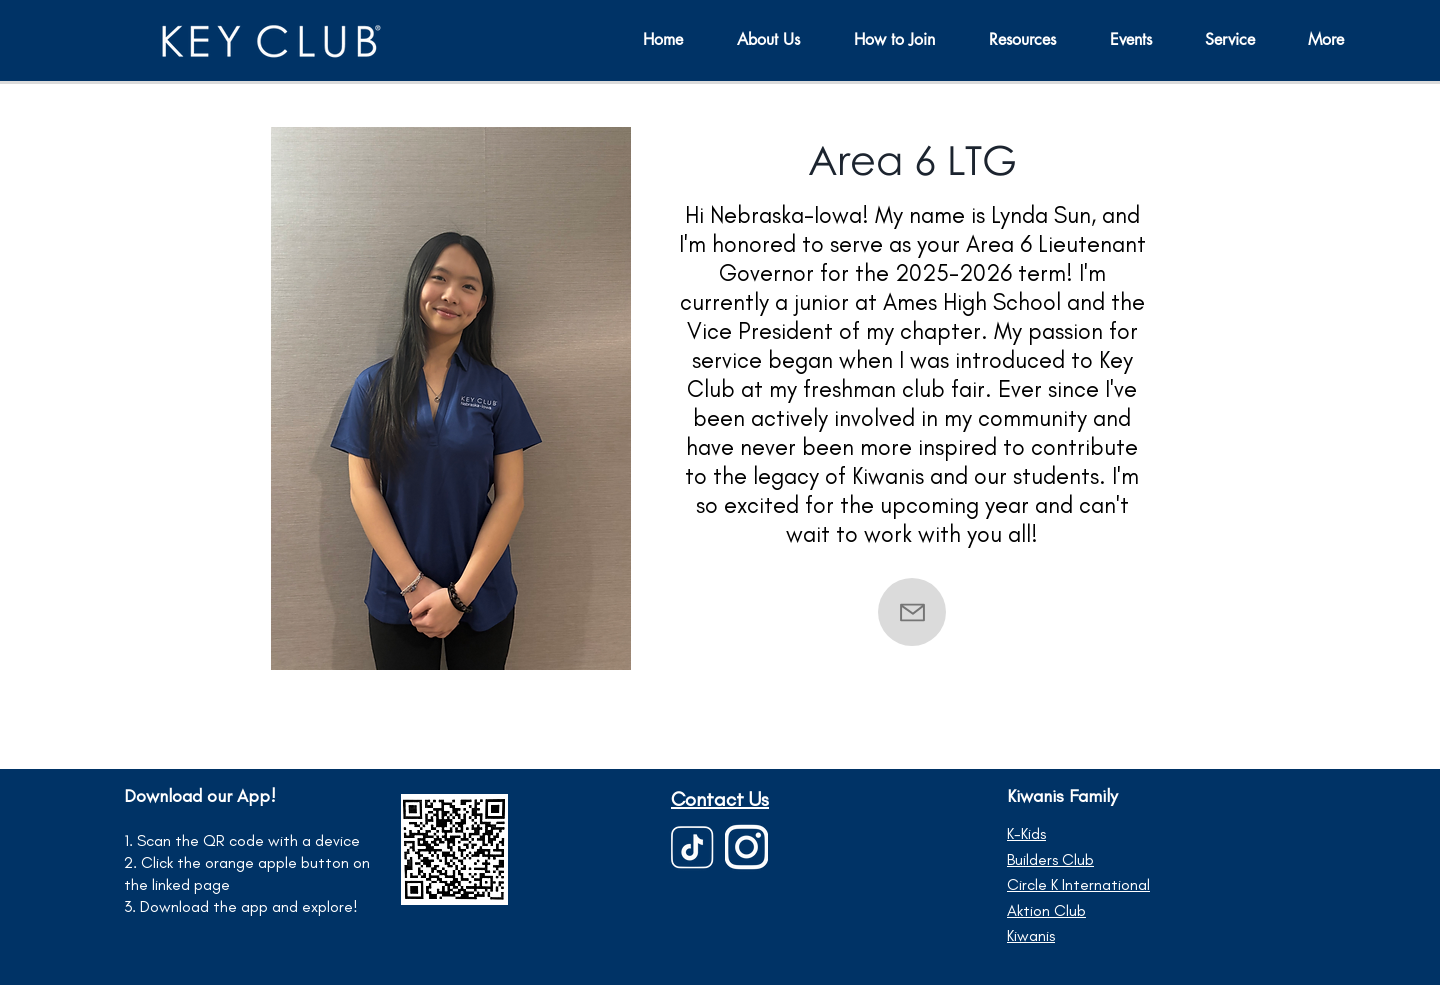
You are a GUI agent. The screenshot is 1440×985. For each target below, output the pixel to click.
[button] (1142, 39)
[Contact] (912, 612)
